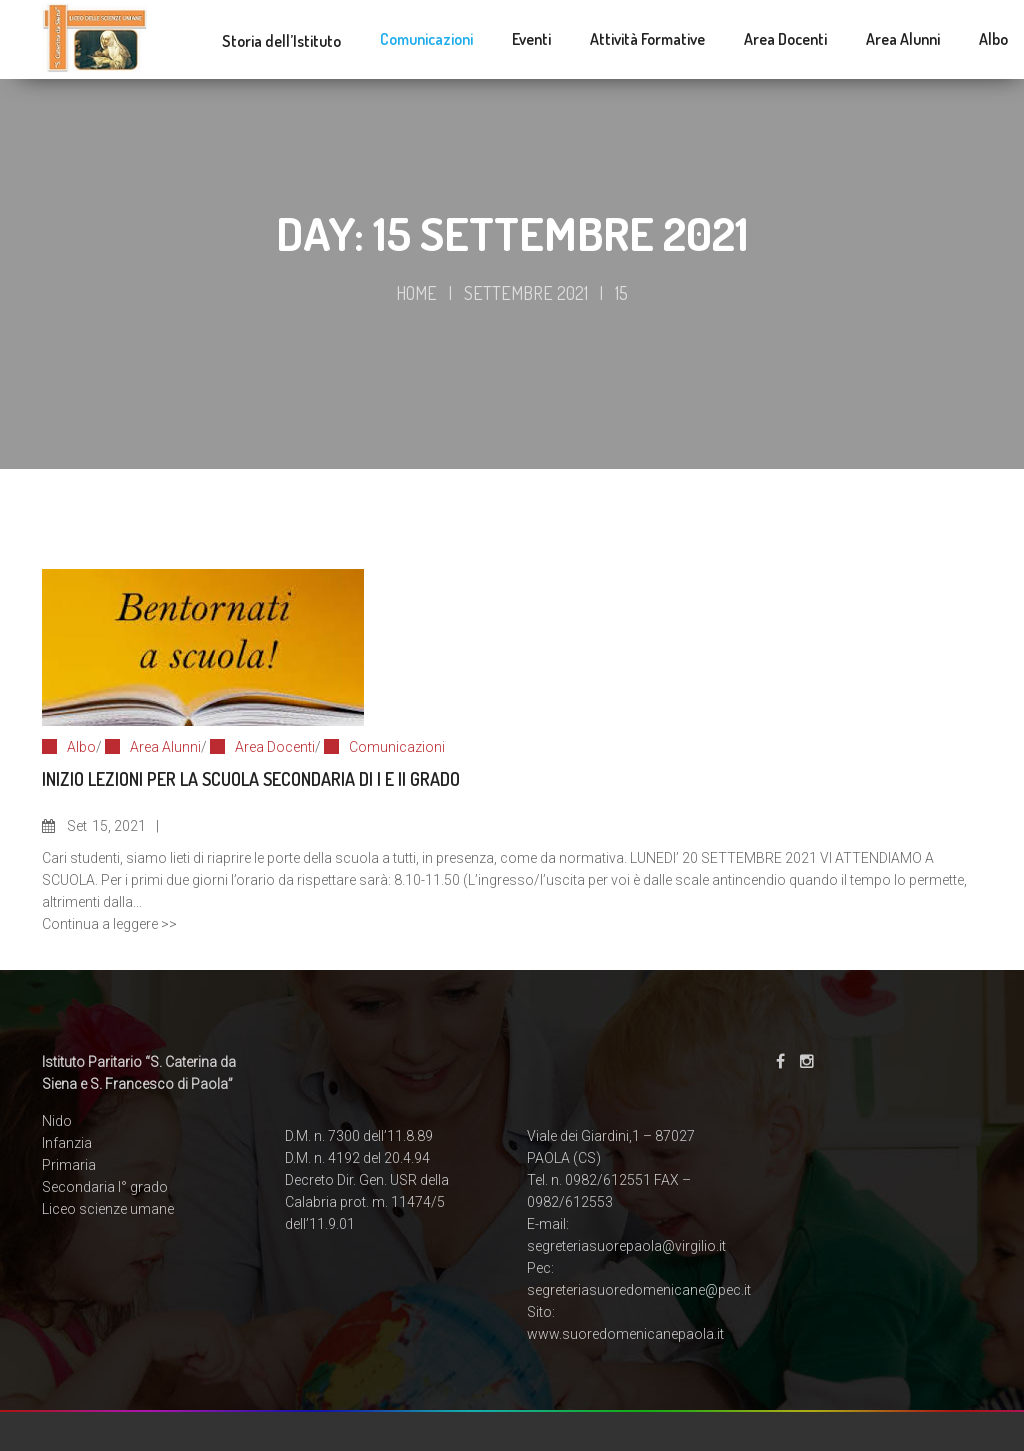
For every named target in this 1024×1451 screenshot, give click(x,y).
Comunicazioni (397, 747)
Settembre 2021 (526, 293)
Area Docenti (275, 747)
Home (416, 293)
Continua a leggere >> (109, 924)
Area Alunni (165, 747)
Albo (81, 747)
